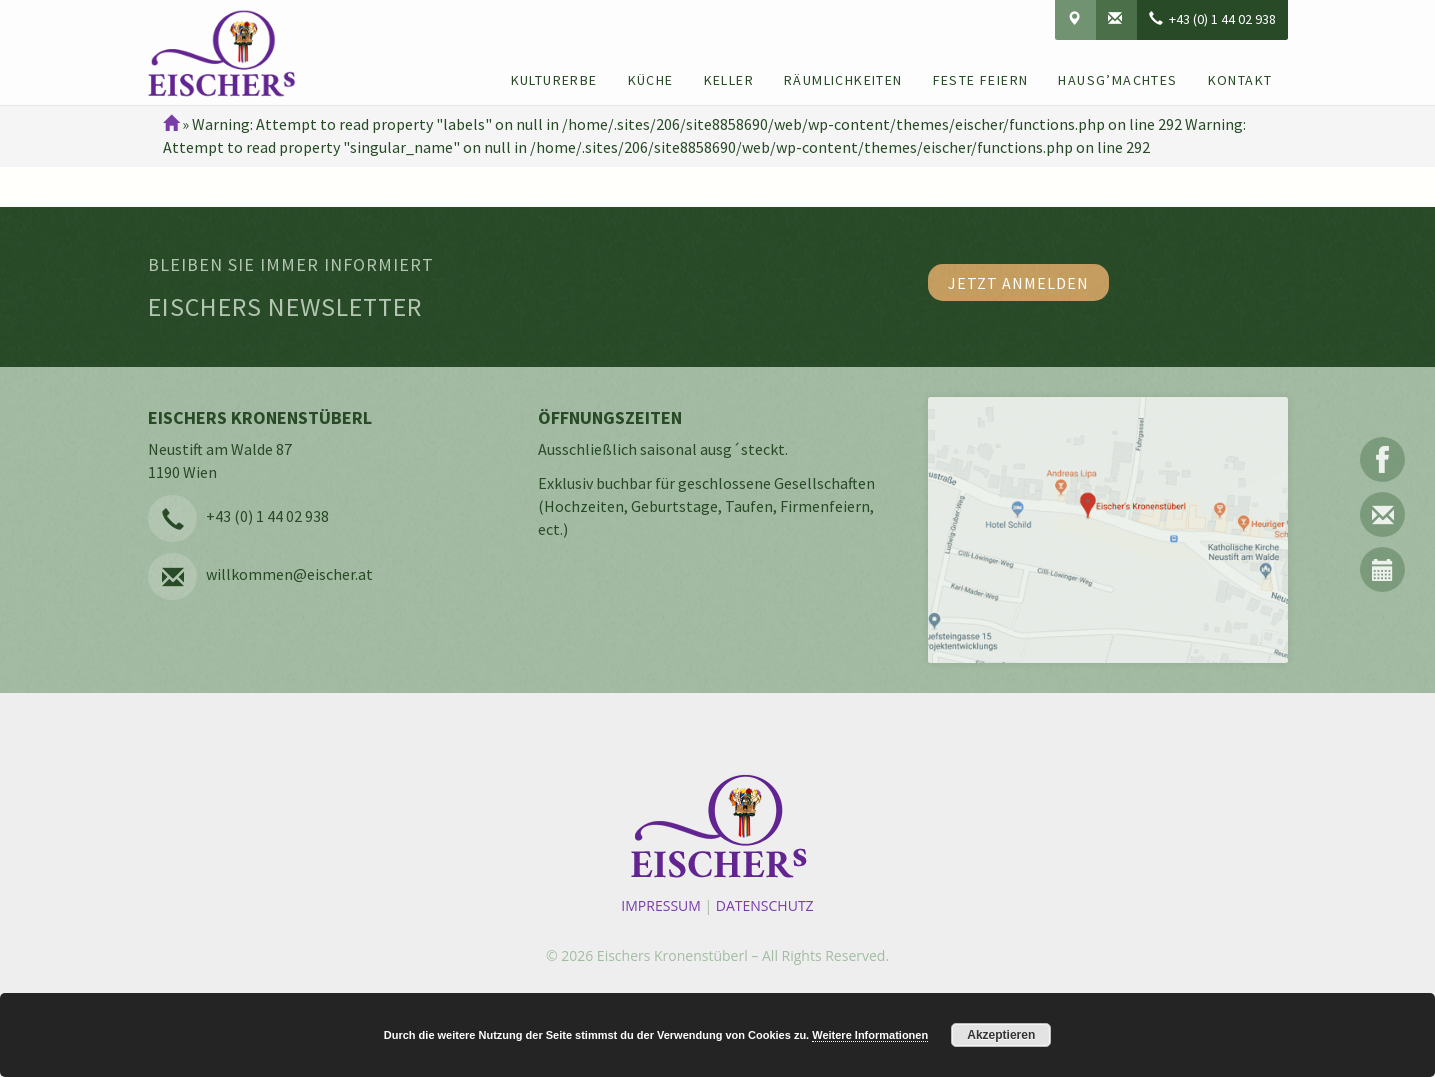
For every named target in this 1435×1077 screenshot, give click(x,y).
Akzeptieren (1001, 1035)
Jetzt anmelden (1018, 283)
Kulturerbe (554, 80)
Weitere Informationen (870, 1035)
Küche (651, 80)
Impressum (661, 905)
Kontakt (1240, 80)
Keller (729, 80)
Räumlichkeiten (843, 80)
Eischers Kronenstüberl (672, 955)
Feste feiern (981, 80)
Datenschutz (765, 905)
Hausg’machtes (1117, 80)
